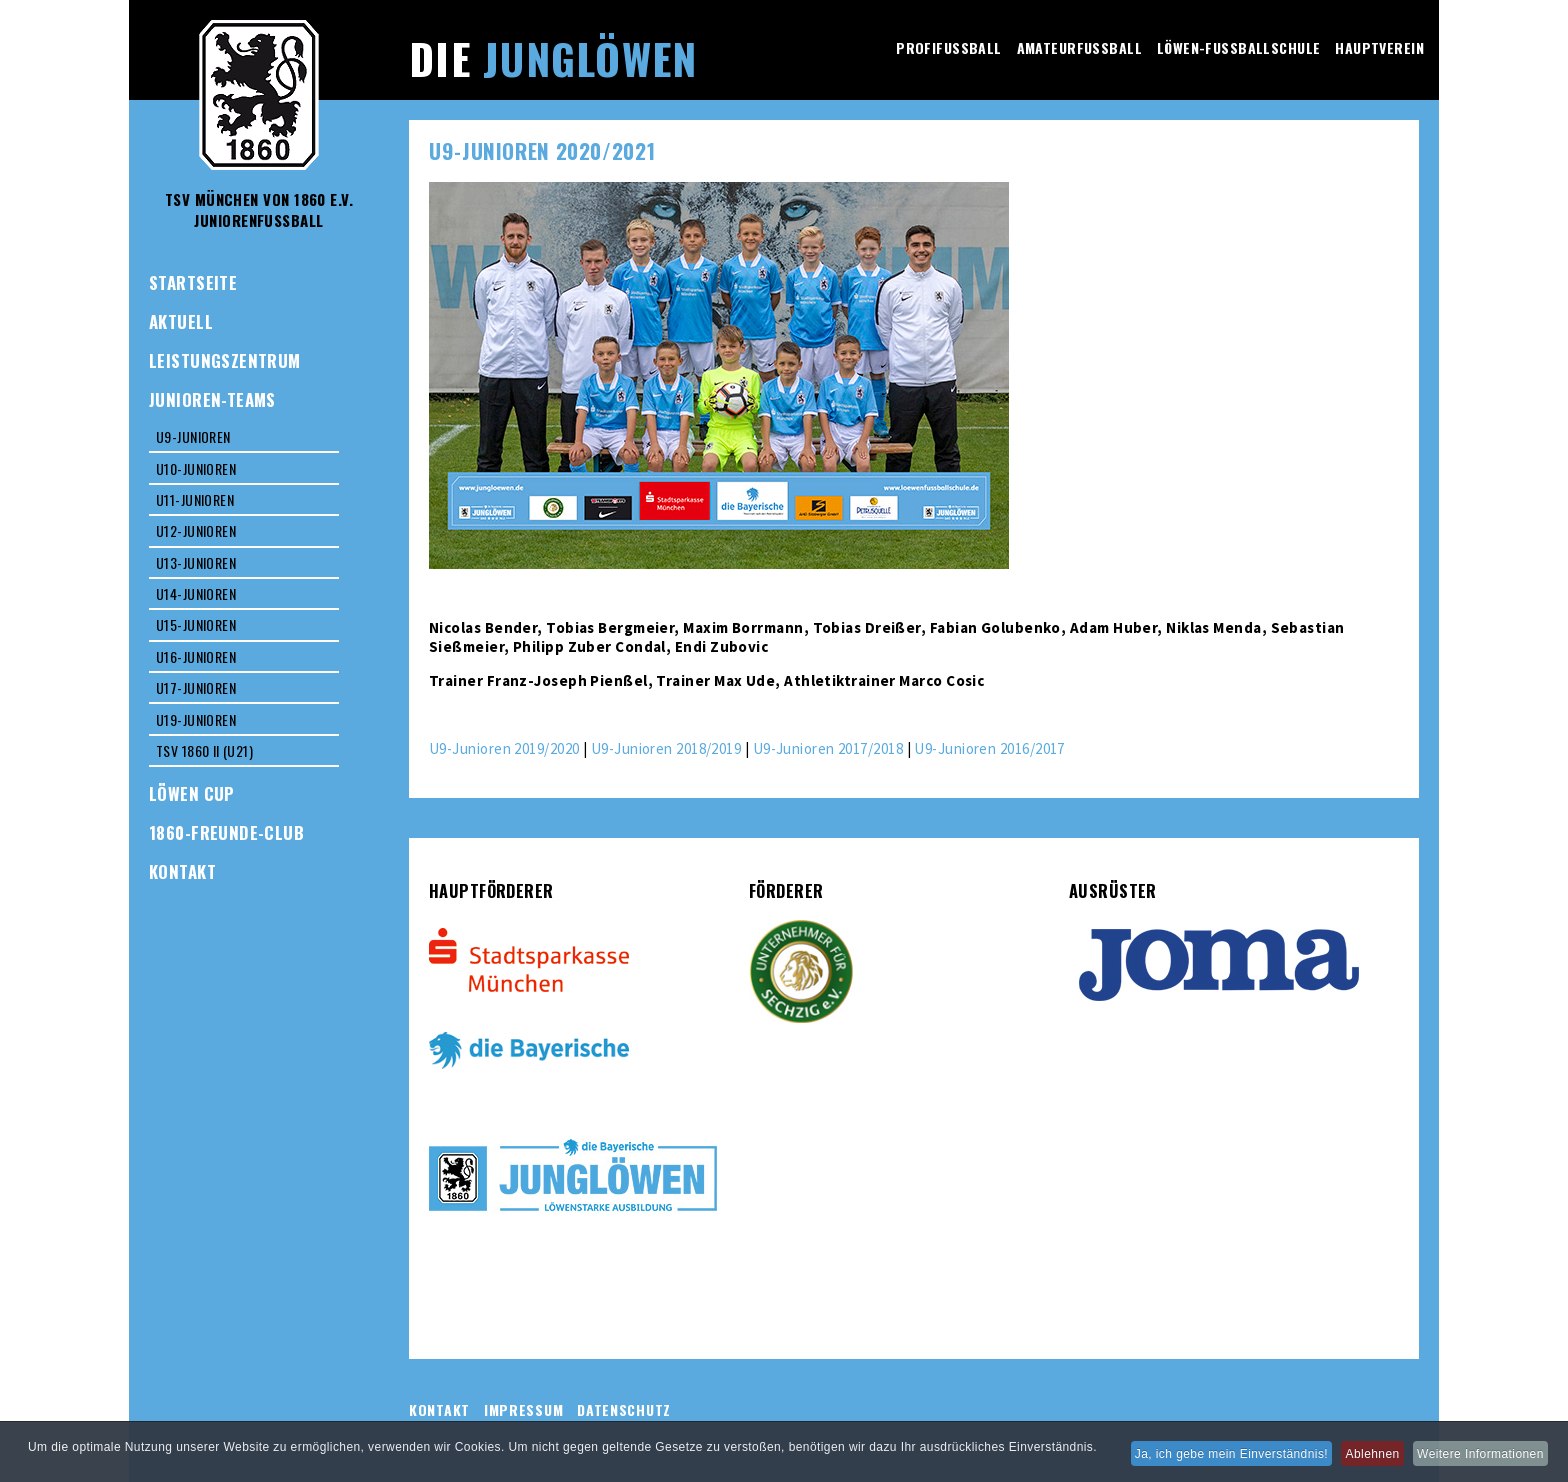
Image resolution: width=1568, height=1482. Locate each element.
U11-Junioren (195, 499)
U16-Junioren (196, 656)
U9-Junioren (193, 436)
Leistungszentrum (225, 360)
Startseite (193, 282)
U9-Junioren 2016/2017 (989, 748)
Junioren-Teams (212, 399)
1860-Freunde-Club (226, 832)
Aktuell (181, 321)
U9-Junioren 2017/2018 (828, 748)
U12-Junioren (196, 530)
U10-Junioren (196, 468)
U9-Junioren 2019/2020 (504, 748)
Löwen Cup (192, 793)
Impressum (523, 1409)
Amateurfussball (1079, 47)
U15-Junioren (196, 624)
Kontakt (182, 871)
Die (553, 58)
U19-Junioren (196, 719)
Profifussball (948, 47)
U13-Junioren (196, 562)
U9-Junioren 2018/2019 (666, 748)
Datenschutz (624, 1409)
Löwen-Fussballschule (1238, 47)
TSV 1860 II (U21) (204, 750)
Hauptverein (1379, 47)
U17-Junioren (196, 687)
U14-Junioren (196, 593)
